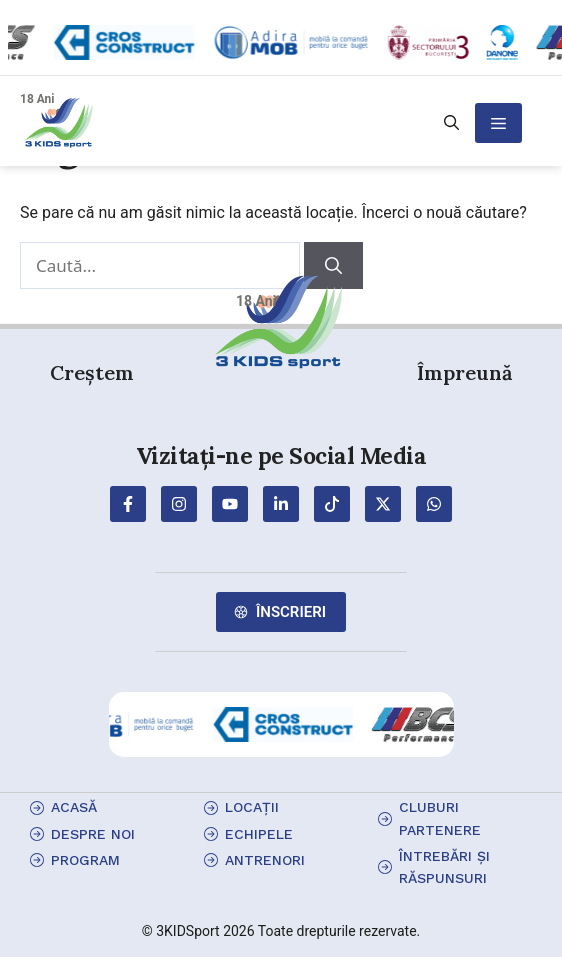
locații (252, 807)
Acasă (74, 807)
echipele (259, 834)
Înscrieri (291, 612)
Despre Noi (93, 834)
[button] (451, 123)
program (85, 860)
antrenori (265, 860)
